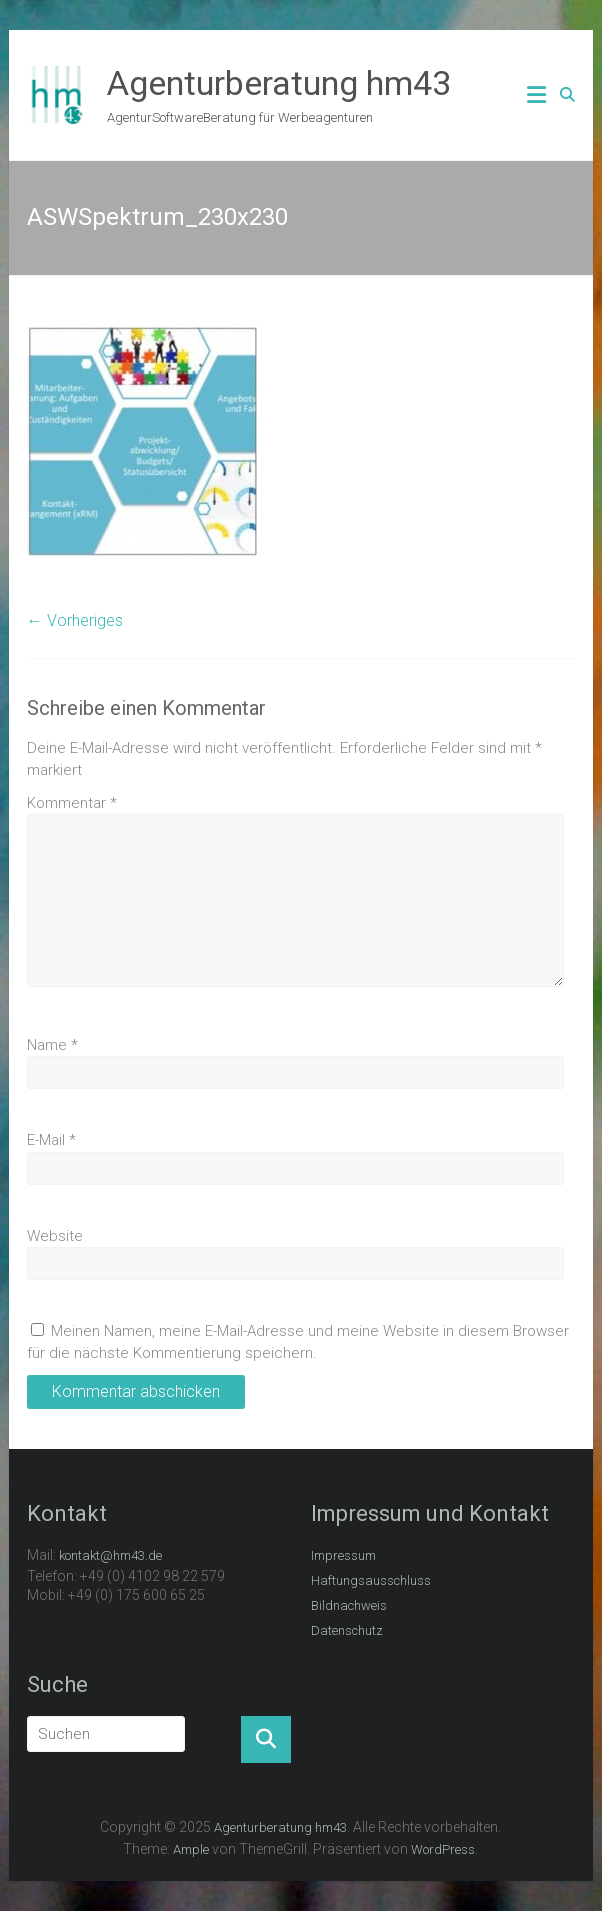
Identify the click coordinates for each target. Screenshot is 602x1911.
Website (55, 1236)
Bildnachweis (349, 1605)
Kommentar (72, 803)
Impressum (343, 1555)
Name (52, 1045)
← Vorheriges (75, 620)
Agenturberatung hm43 (279, 83)
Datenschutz (347, 1630)
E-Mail (51, 1140)
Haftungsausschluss (371, 1580)
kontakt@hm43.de (110, 1555)
